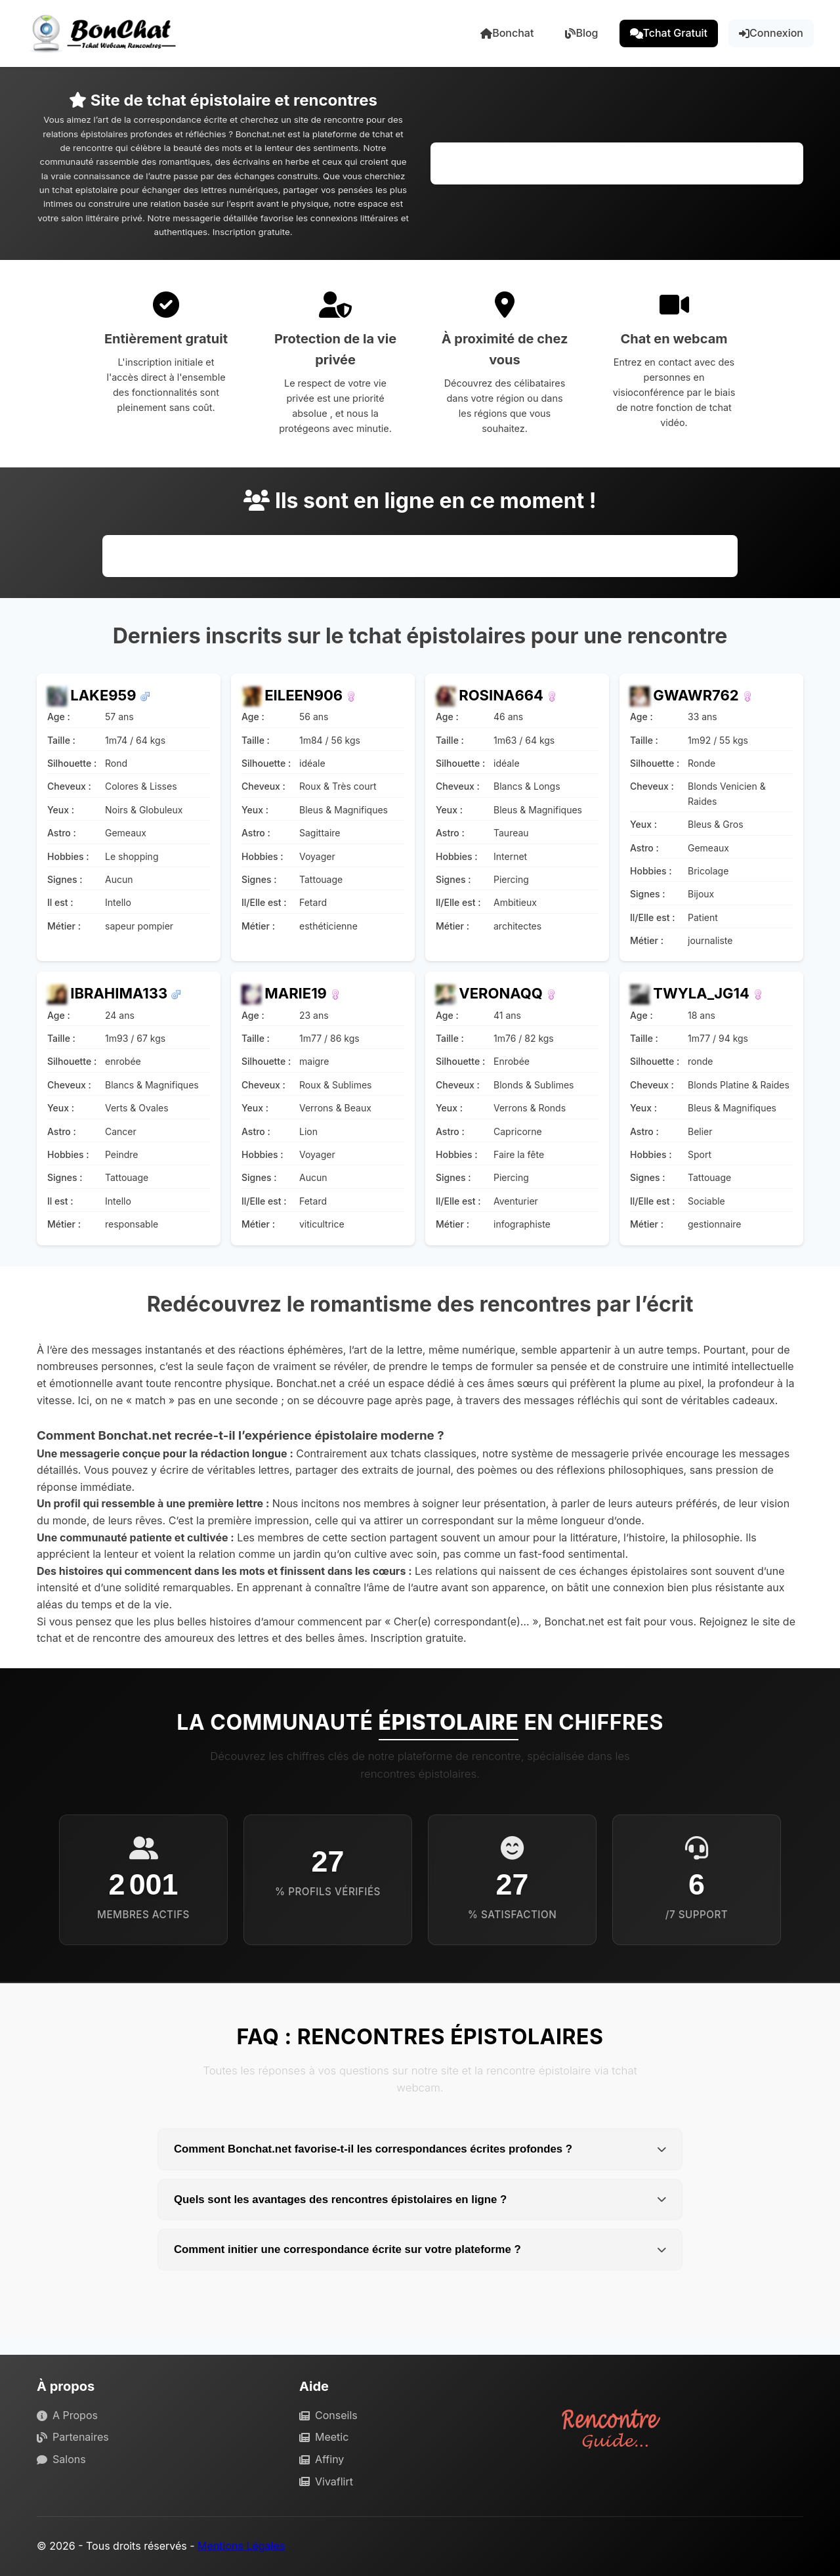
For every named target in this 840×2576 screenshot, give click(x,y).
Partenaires (73, 2436)
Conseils (328, 2415)
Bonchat (507, 32)
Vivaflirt (326, 2481)
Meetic (323, 2436)
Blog (581, 32)
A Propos (67, 2415)
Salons (61, 2459)
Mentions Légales (241, 2545)
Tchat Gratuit (669, 32)
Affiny (321, 2459)
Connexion (771, 32)
